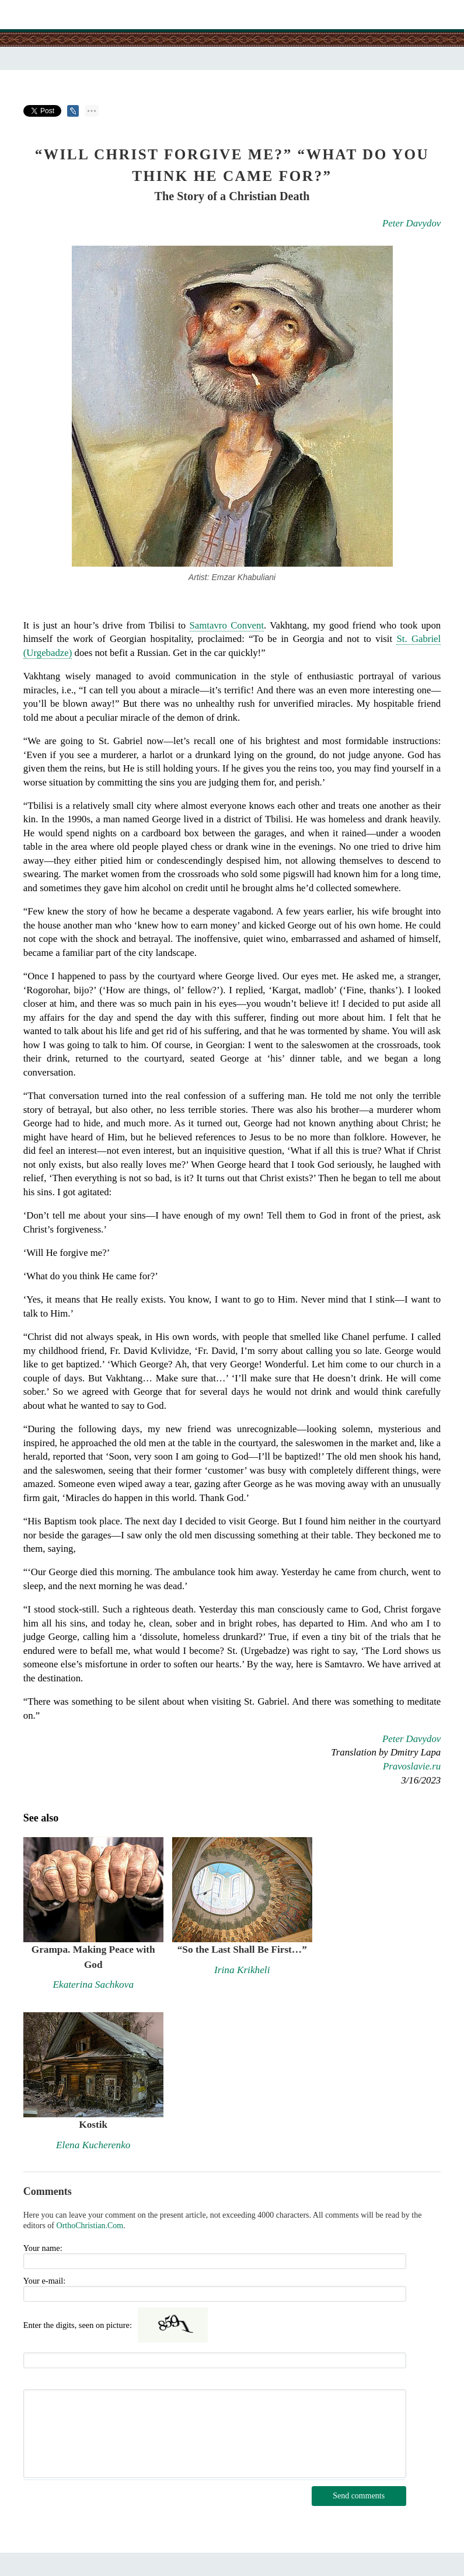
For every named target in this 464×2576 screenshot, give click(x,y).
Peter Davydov (411, 223)
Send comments (359, 2495)
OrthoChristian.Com (90, 2225)
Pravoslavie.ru (412, 1766)
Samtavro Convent (227, 625)
